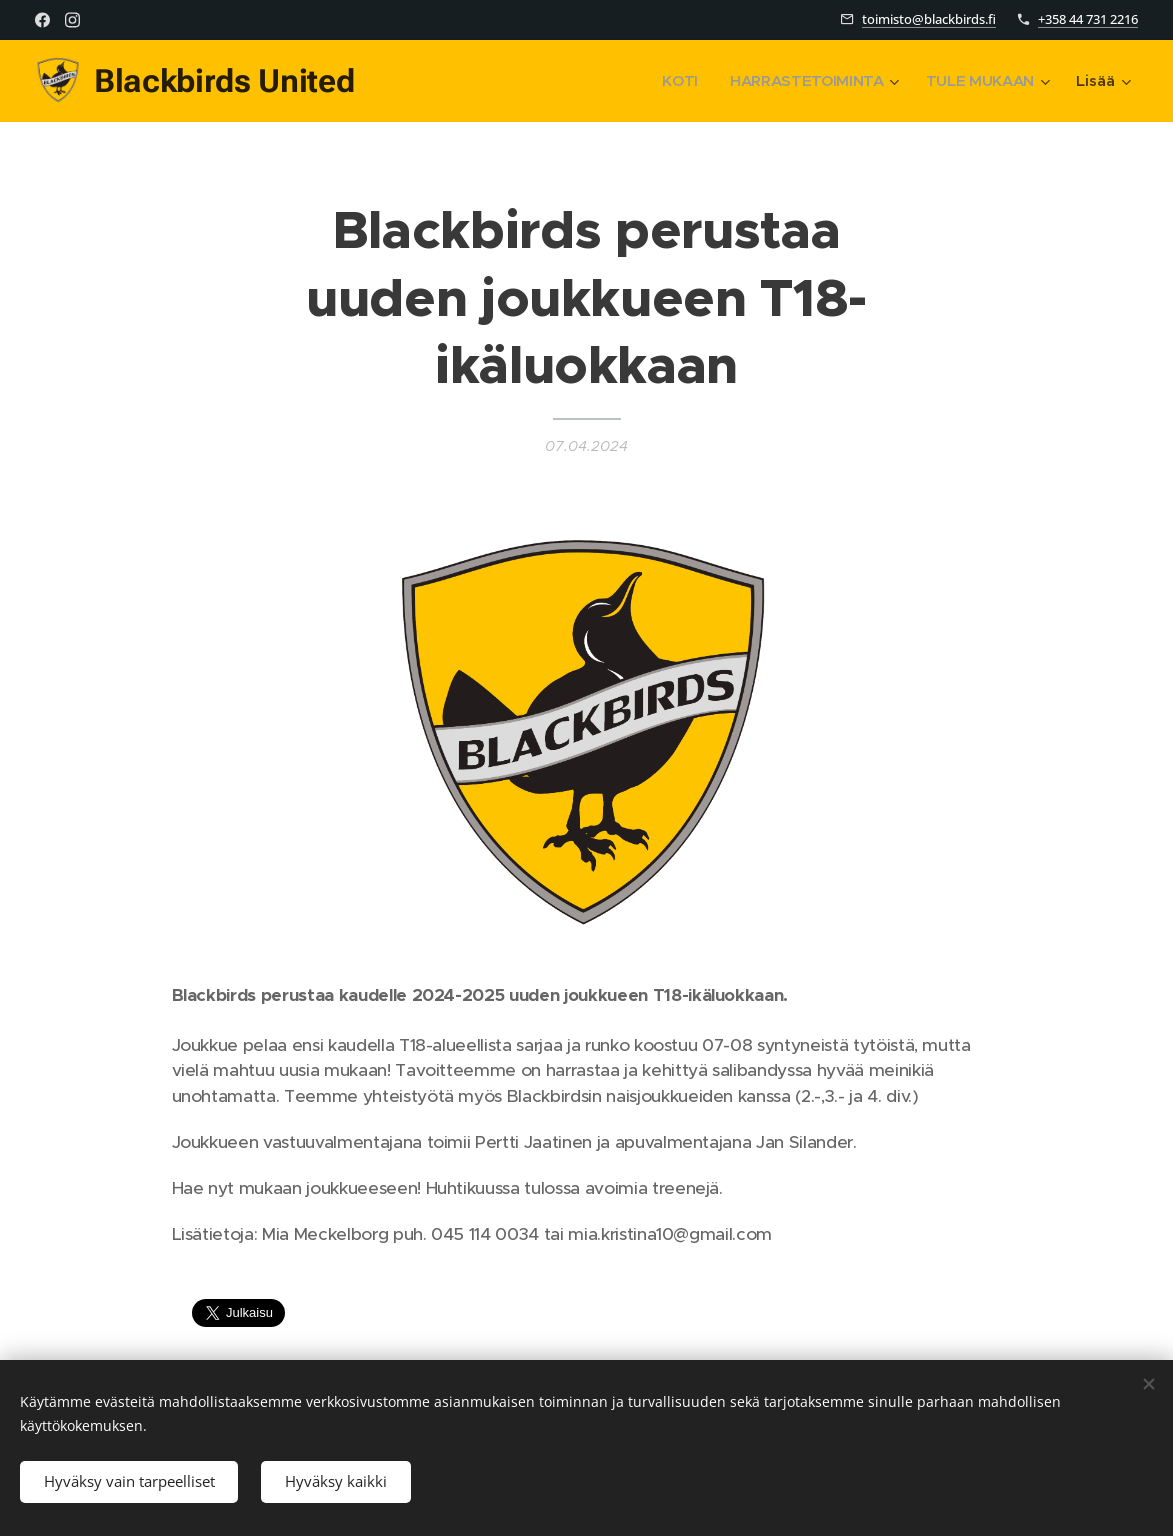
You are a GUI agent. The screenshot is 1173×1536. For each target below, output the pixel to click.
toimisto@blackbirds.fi (929, 19)
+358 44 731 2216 (1088, 19)
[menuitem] (676, 81)
